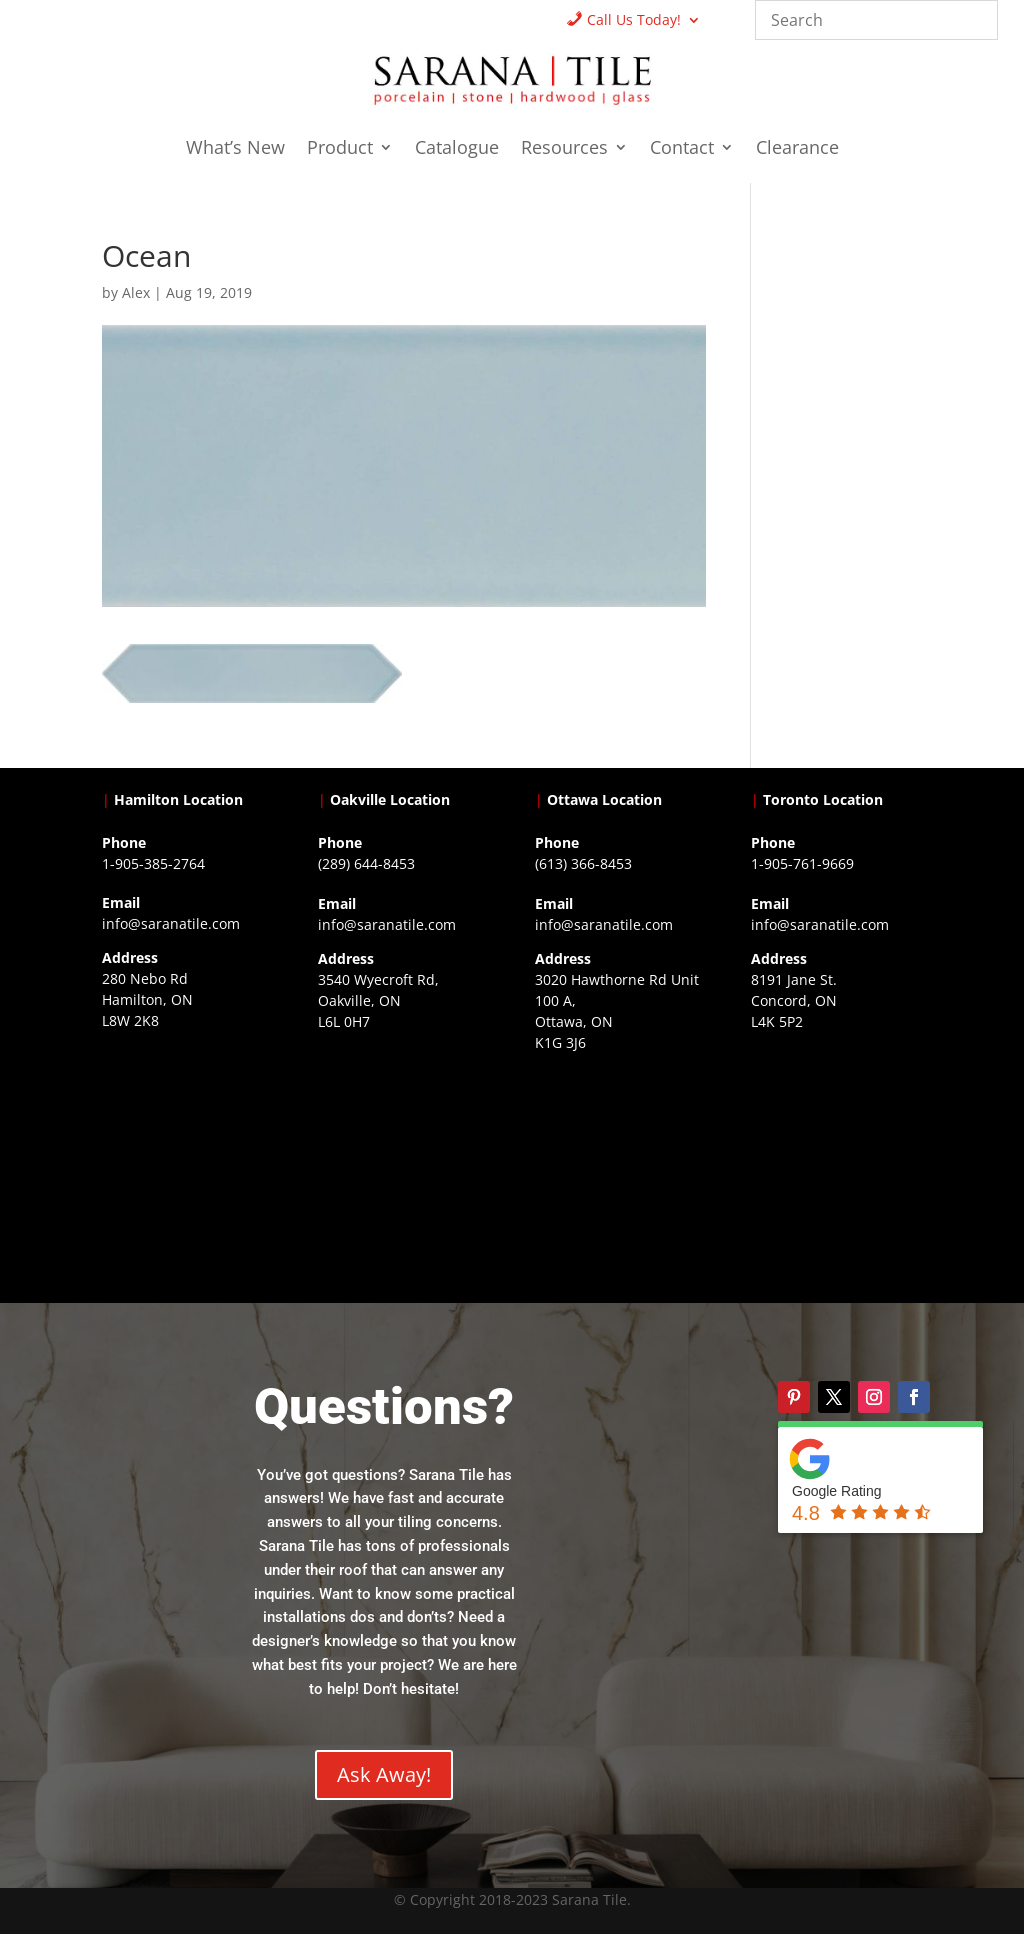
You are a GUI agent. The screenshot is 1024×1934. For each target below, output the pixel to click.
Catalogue (457, 149)
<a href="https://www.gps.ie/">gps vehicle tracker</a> (836, 1154)
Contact (682, 149)
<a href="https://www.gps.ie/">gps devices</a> (620, 1175)
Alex (136, 292)
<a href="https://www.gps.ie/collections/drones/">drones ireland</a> (403, 1154)
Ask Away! (384, 1774)
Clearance (797, 149)
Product (340, 149)
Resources (564, 149)
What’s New (235, 149)
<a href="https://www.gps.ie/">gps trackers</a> (187, 1153)
